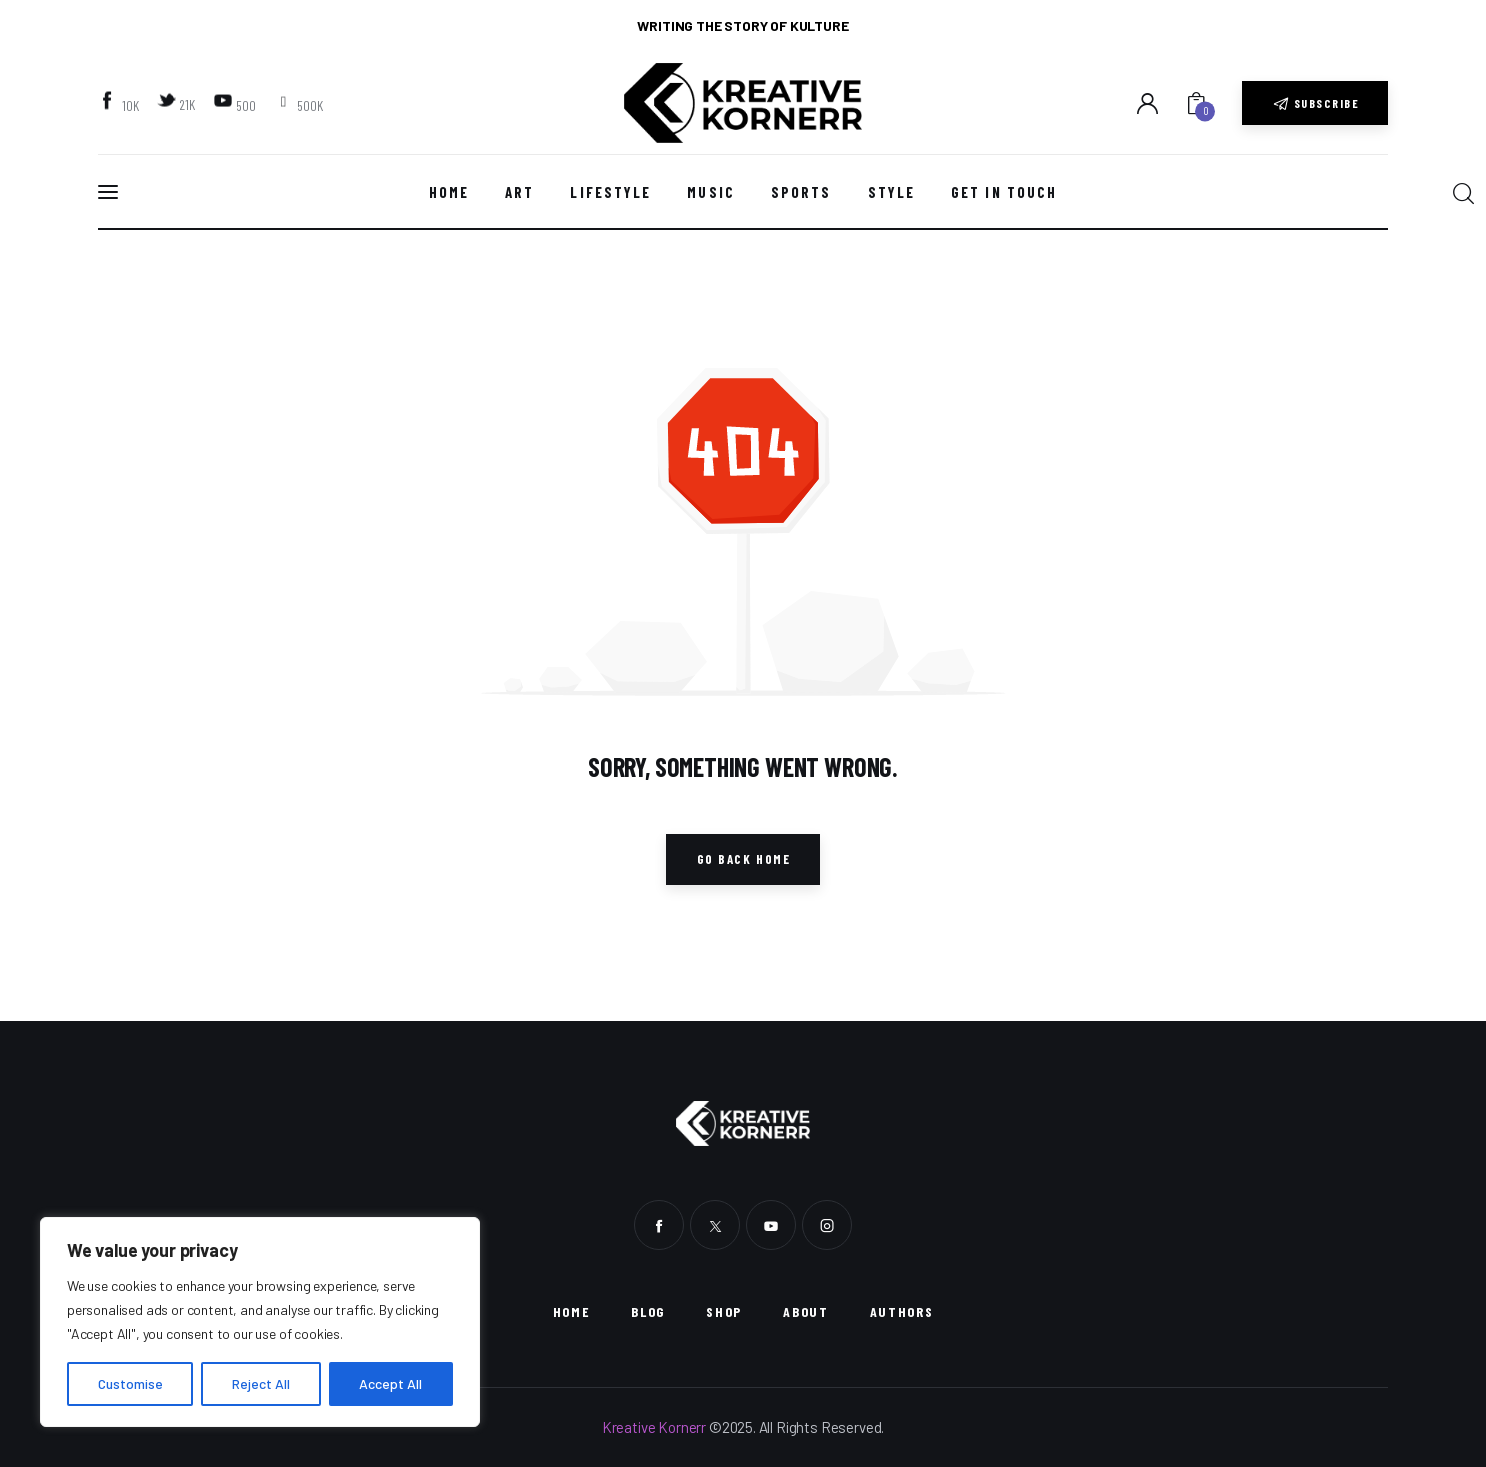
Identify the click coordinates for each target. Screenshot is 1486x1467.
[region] (260, 1322)
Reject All (261, 1383)
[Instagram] (300, 104)
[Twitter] (178, 103)
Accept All (390, 1383)
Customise (130, 1383)
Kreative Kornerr (654, 1427)
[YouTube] (236, 104)
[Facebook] (121, 104)
